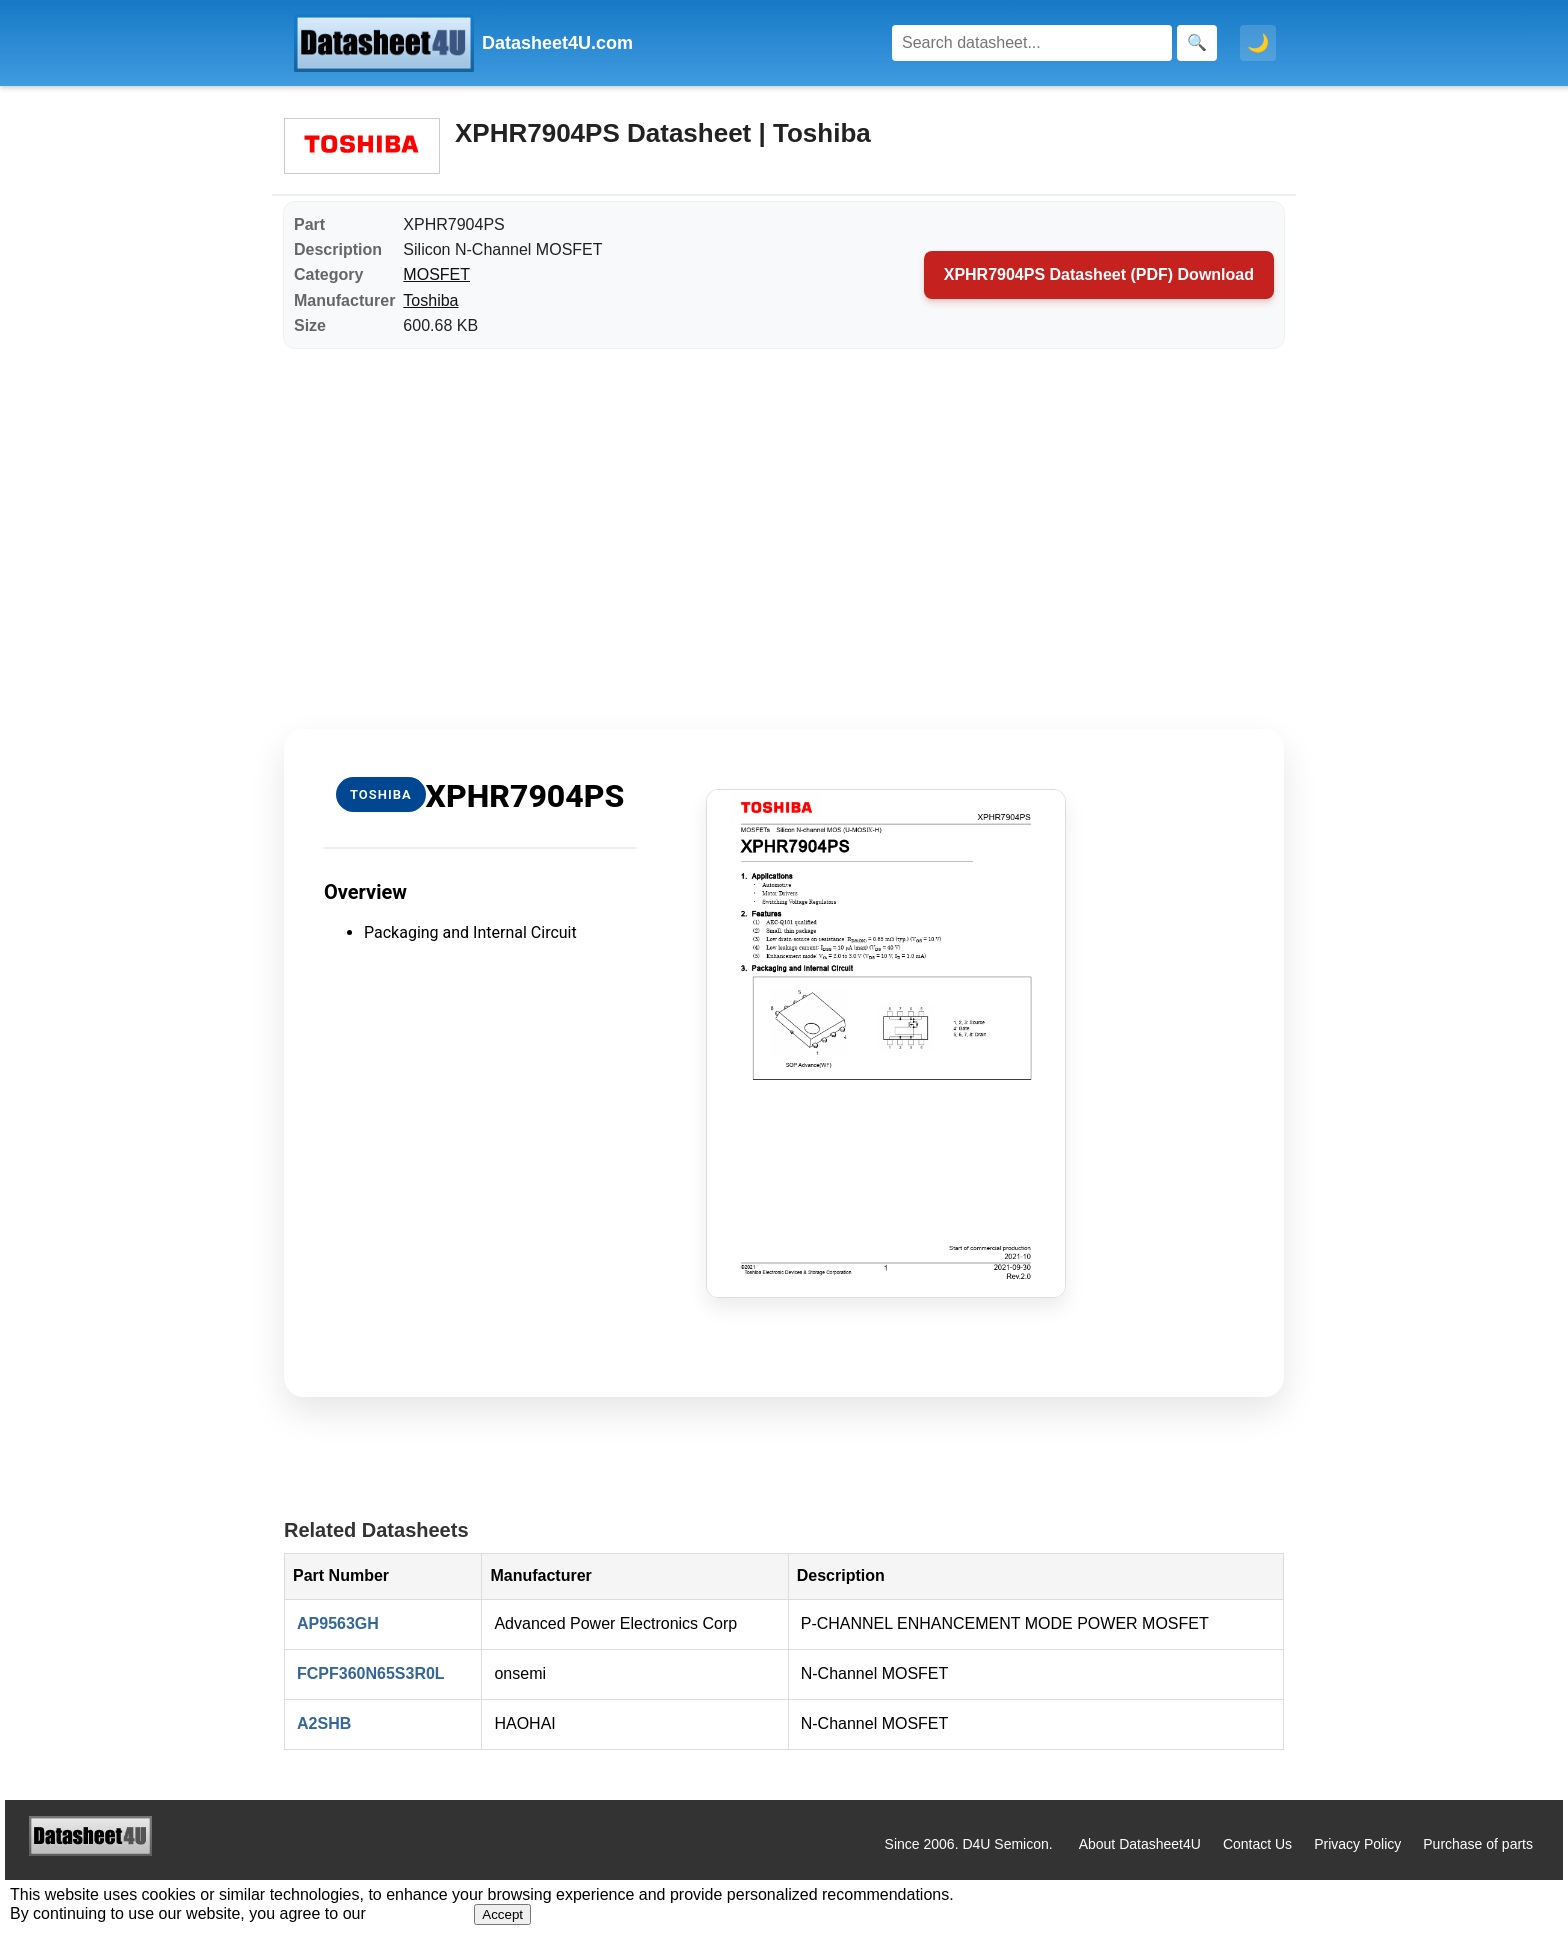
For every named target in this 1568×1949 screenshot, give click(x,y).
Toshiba (430, 300)
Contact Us (1257, 1844)
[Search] (1032, 43)
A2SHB (324, 1723)
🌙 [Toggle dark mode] (1258, 43)
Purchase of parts (1478, 1844)
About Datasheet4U (1140, 1844)
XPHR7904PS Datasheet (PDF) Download (1099, 274)
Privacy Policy (1357, 1844)
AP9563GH (338, 1623)
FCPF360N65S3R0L (371, 1673)
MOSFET (436, 274)
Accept (502, 1914)
